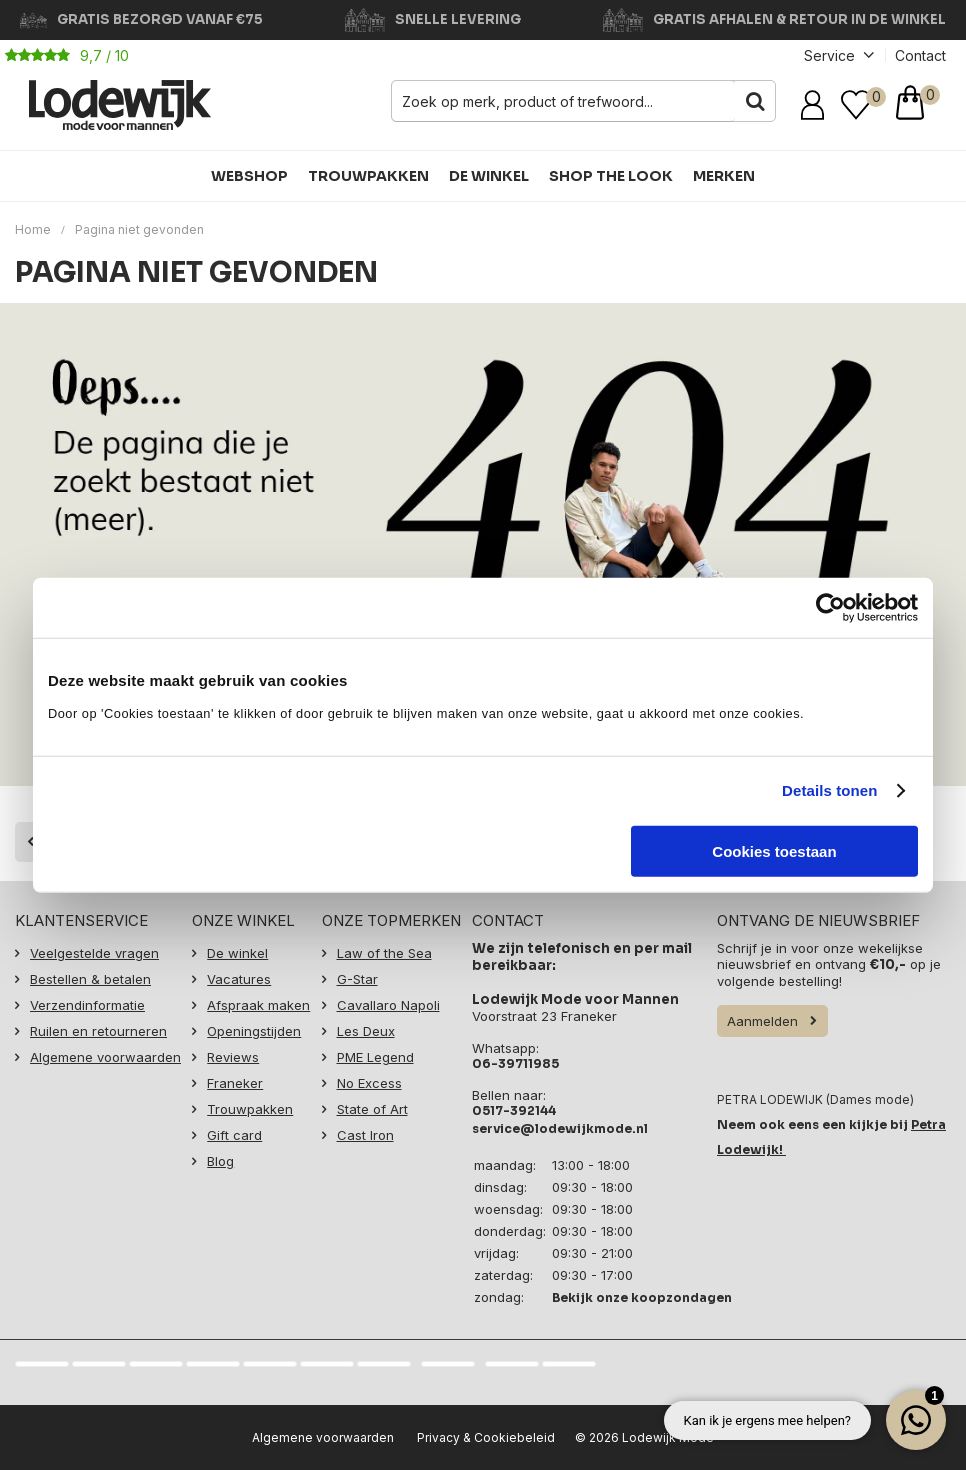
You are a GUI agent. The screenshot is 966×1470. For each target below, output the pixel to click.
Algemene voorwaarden (105, 1053)
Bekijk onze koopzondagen (642, 1293)
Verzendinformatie (87, 1001)
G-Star (357, 975)
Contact (920, 55)
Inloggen (816, 105)
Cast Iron (365, 1131)
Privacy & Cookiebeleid (486, 1433)
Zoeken (755, 101)
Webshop (249, 176)
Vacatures (239, 975)
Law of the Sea (384, 949)
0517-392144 (514, 1106)
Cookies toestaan (774, 850)
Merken (724, 176)
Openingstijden (254, 1027)
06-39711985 (515, 1059)
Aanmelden (762, 1017)
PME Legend (375, 1053)
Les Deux (366, 1027)
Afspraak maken (258, 1001)
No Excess (369, 1079)
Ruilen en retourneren (98, 1027)
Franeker (235, 1079)
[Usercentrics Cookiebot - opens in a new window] (830, 608)
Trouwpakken (368, 176)
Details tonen (829, 790)
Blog (220, 1157)
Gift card (234, 1131)
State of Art (372, 1105)
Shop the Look (611, 176)
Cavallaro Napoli (388, 1001)
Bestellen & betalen (90, 975)
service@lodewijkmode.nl (560, 1124)
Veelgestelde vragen (94, 949)
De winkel (489, 176)
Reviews (233, 1053)
